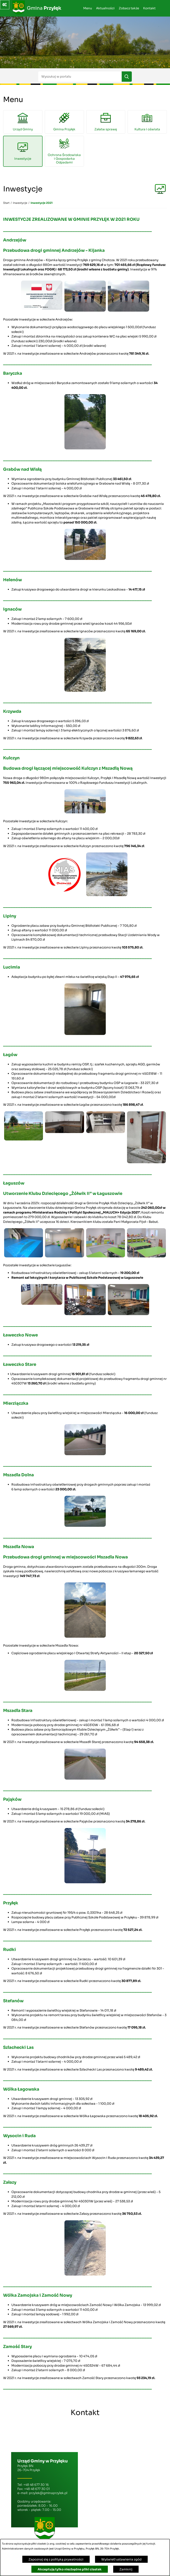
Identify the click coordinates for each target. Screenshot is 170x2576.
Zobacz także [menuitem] (129, 8)
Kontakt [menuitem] (149, 8)
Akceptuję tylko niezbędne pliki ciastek (70, 2569)
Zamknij (125, 2569)
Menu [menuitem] (87, 8)
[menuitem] (23, 122)
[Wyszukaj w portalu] (80, 76)
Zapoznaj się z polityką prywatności (56, 2559)
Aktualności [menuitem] (105, 8)
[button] (41, 309)
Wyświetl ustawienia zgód (121, 2559)
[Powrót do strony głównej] (6, 203)
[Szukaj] (127, 76)
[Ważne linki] (4, 4)
